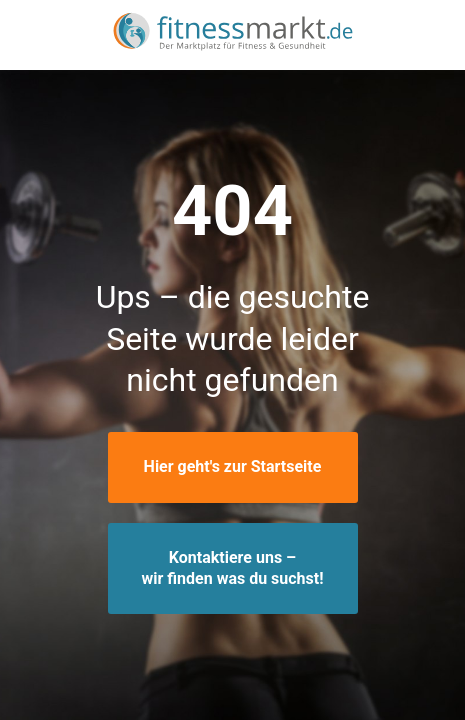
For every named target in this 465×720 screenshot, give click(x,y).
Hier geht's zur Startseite (233, 466)
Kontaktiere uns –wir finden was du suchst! (232, 568)
